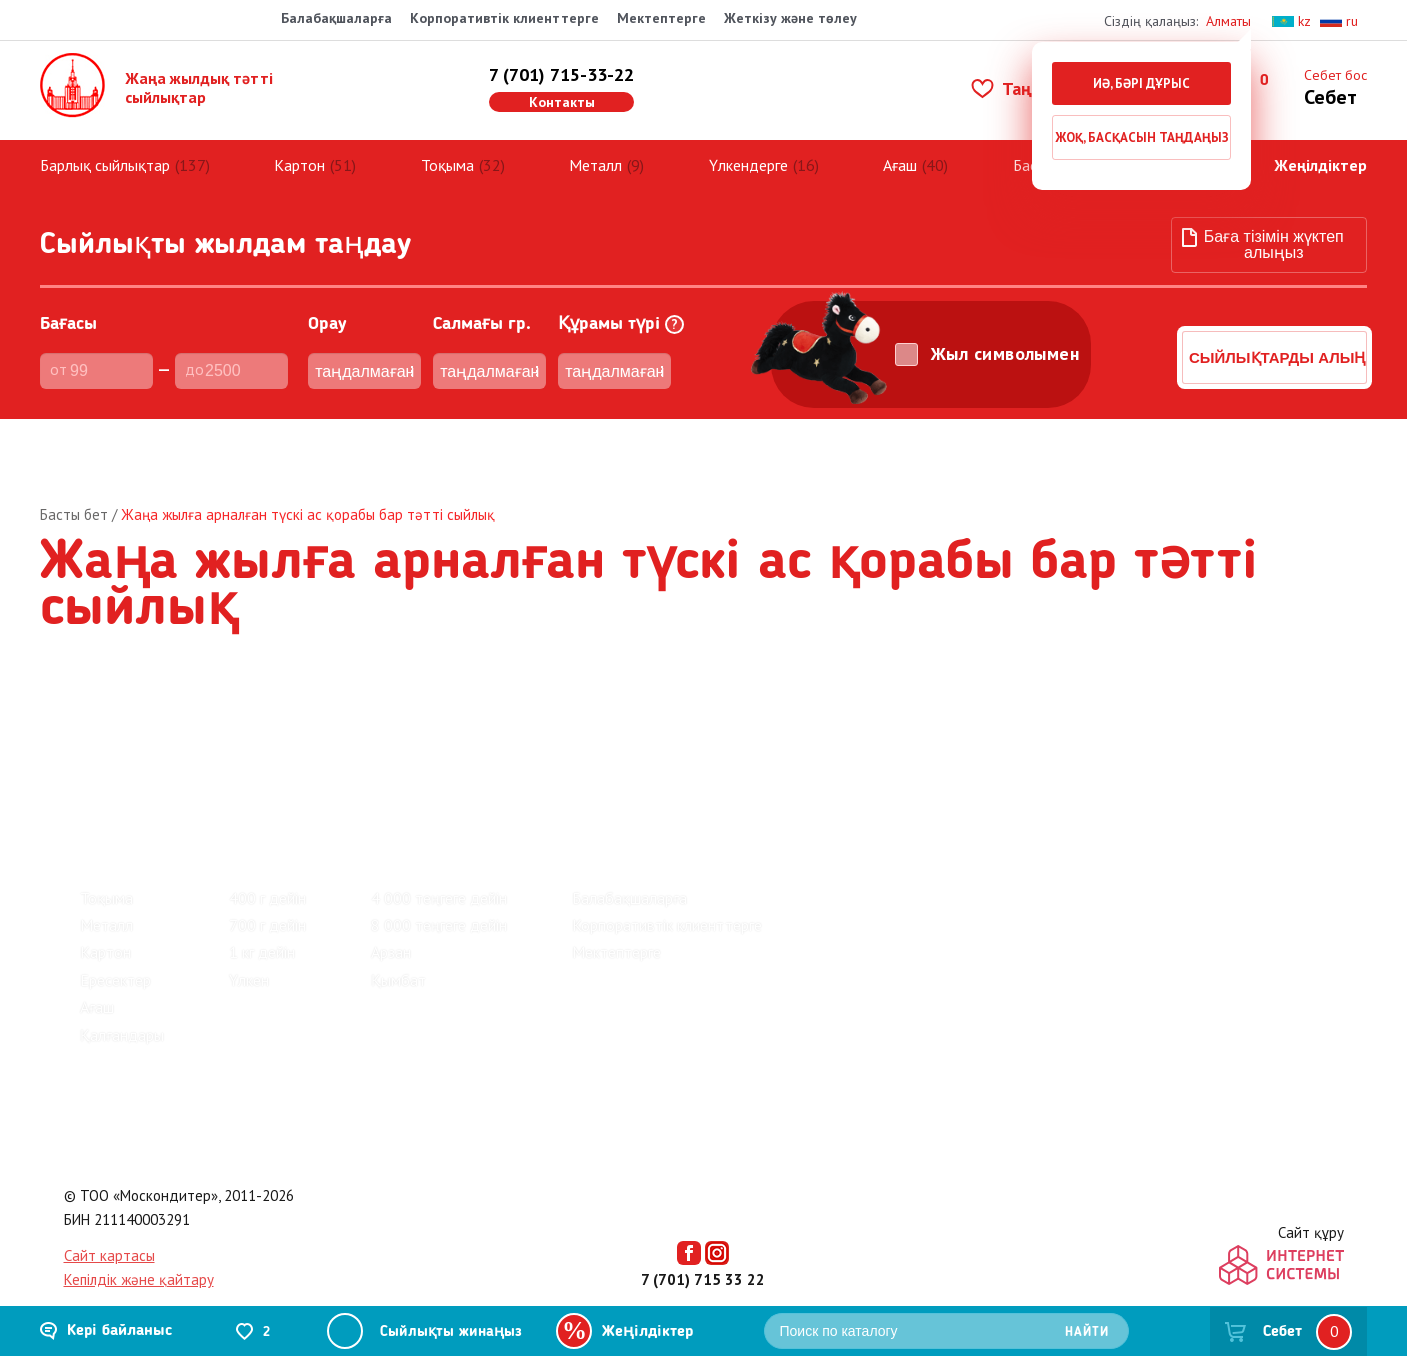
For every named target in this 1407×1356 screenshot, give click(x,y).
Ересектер (115, 963)
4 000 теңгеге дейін (439, 881)
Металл (595, 148)
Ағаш (900, 148)
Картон (299, 148)
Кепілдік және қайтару (139, 1263)
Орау (327, 308)
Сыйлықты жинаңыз (451, 1332)
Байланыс (327, 728)
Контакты (562, 94)
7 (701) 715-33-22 (561, 66)
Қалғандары (122, 1018)
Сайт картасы (109, 1239)
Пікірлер (112, 728)
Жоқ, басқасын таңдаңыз (1142, 137)
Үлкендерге (748, 148)
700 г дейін (267, 909)
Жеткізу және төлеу (790, 18)
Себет (1282, 1332)
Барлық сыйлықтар (105, 148)
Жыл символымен (1005, 337)
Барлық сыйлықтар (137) (164, 796)
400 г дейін (267, 881)
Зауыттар (217, 728)
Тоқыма (447, 148)
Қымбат (398, 963)
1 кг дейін (262, 936)
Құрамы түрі (621, 308)
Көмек (423, 728)
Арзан (391, 936)
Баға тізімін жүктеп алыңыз (1274, 228)
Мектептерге (661, 18)
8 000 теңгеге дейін (439, 909)
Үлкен (249, 963)
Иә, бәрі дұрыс (1141, 83)
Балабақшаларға (336, 18)
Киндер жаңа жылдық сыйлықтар (369, 796)
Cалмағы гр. (482, 308)
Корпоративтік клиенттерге (504, 18)
